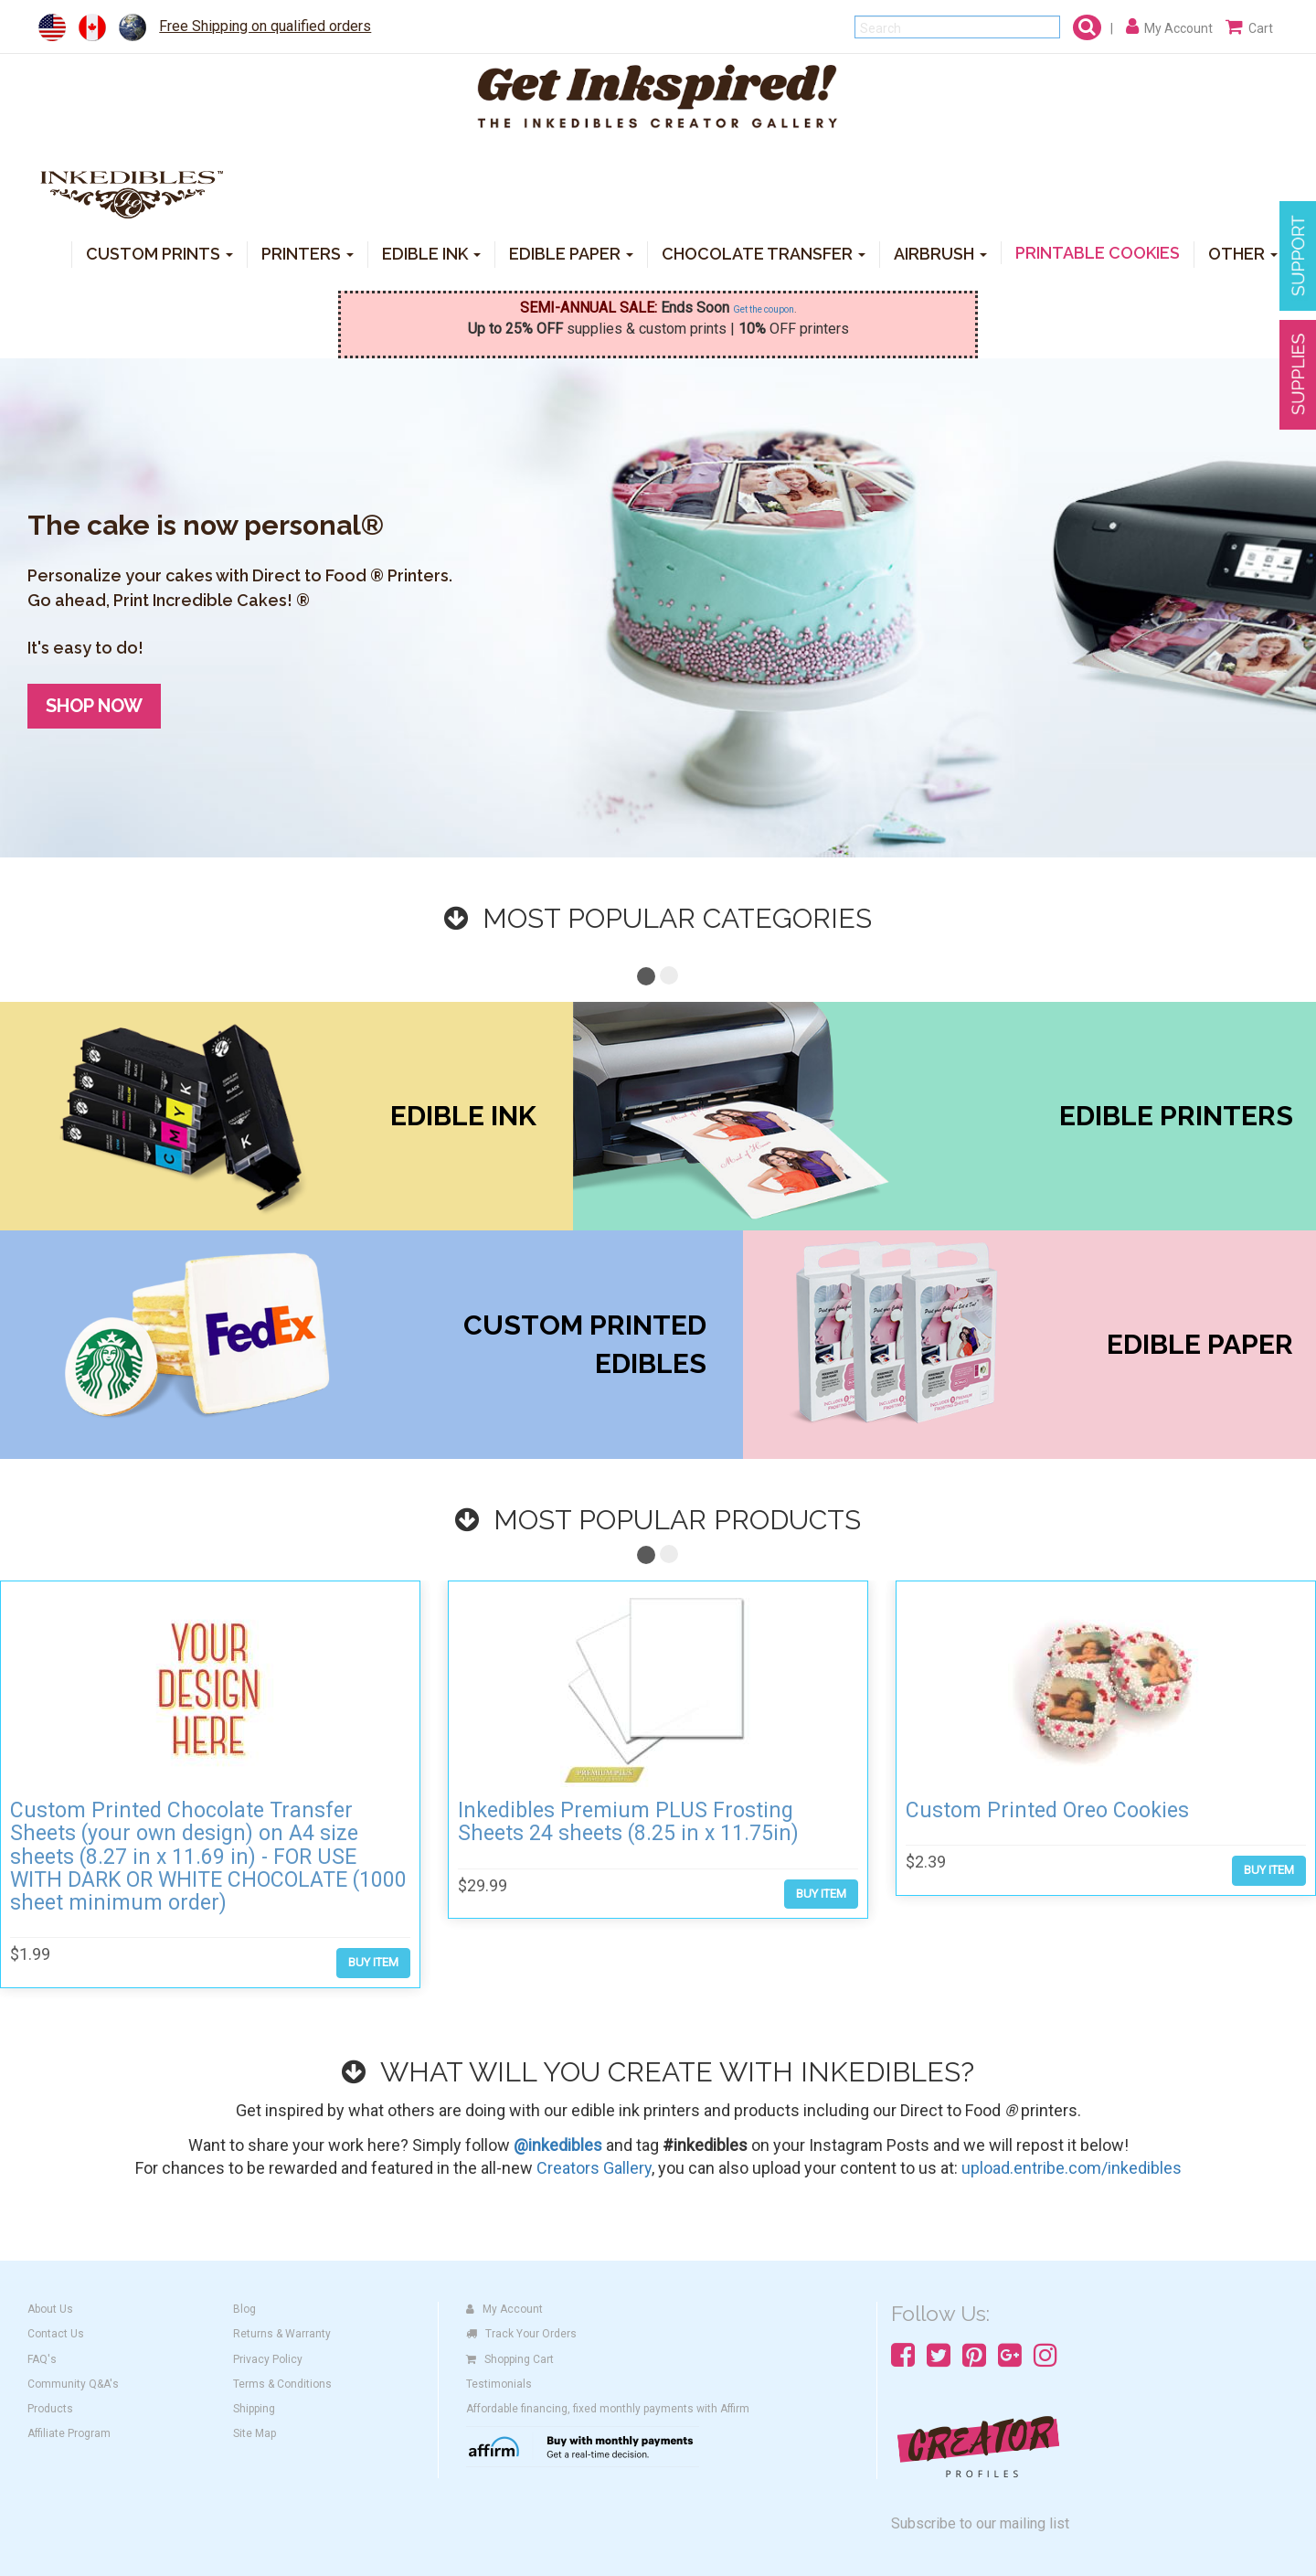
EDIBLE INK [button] (431, 252)
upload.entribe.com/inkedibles (1071, 2167)
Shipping (254, 2408)
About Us (50, 2309)
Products (50, 2408)
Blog (244, 2309)
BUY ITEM (373, 1962)
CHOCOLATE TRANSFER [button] (763, 252)
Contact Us (55, 2333)
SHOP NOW (94, 706)
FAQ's (42, 2359)
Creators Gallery (594, 2167)
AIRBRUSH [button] (940, 252)
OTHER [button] (1243, 252)
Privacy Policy (267, 2359)
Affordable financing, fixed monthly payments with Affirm (607, 2408)
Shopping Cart (510, 2359)
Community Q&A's (73, 2384)
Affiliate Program (69, 2433)
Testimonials (499, 2384)
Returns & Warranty (282, 2333)
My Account (504, 2309)
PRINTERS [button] (307, 252)
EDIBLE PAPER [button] (571, 252)
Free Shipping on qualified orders (265, 26)
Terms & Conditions (282, 2384)
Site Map (254, 2433)
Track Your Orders (521, 2333)
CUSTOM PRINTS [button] (159, 252)
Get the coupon (763, 309)
